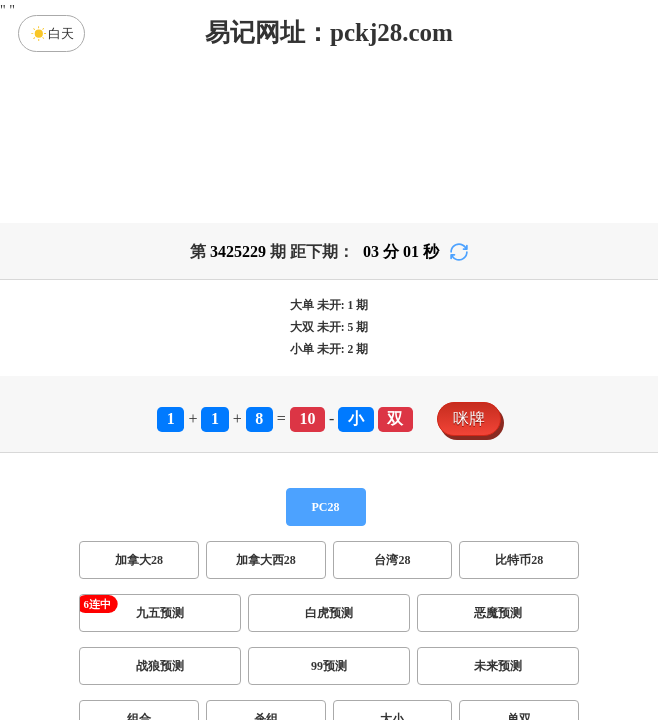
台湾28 (392, 560)
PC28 (326, 507)
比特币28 (519, 560)
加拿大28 (139, 560)
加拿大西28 (266, 560)
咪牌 (469, 418)
